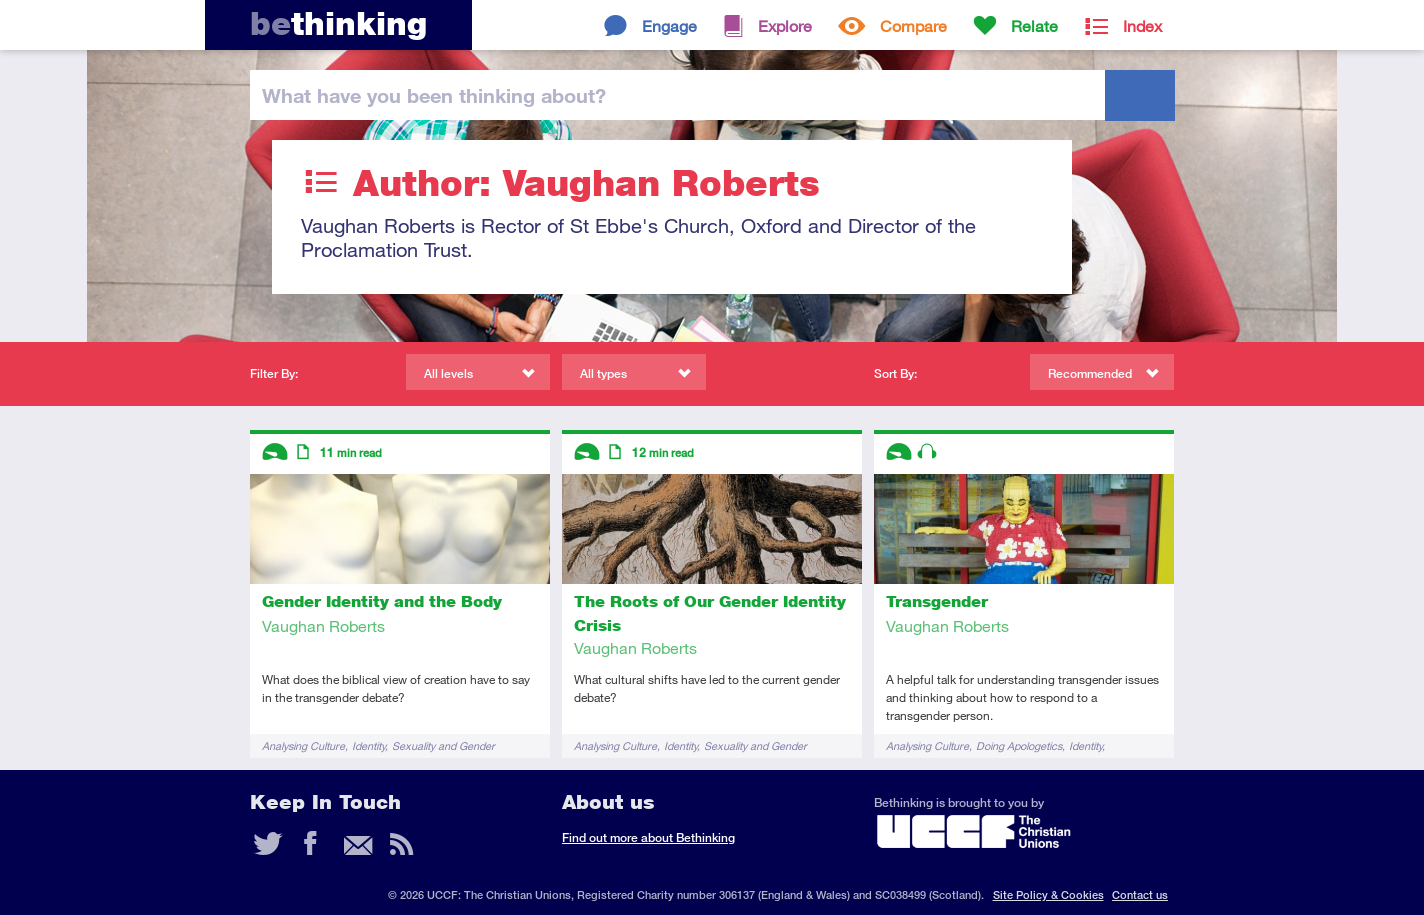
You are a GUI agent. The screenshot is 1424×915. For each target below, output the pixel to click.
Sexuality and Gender (443, 745)
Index (1142, 25)
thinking (338, 23)
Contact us (1140, 894)
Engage (669, 25)
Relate (1034, 25)
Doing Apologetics (1019, 745)
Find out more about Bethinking (648, 837)
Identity (368, 745)
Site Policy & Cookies (1048, 894)
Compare (913, 25)
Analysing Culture (303, 745)
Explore (785, 25)
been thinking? (434, 95)
